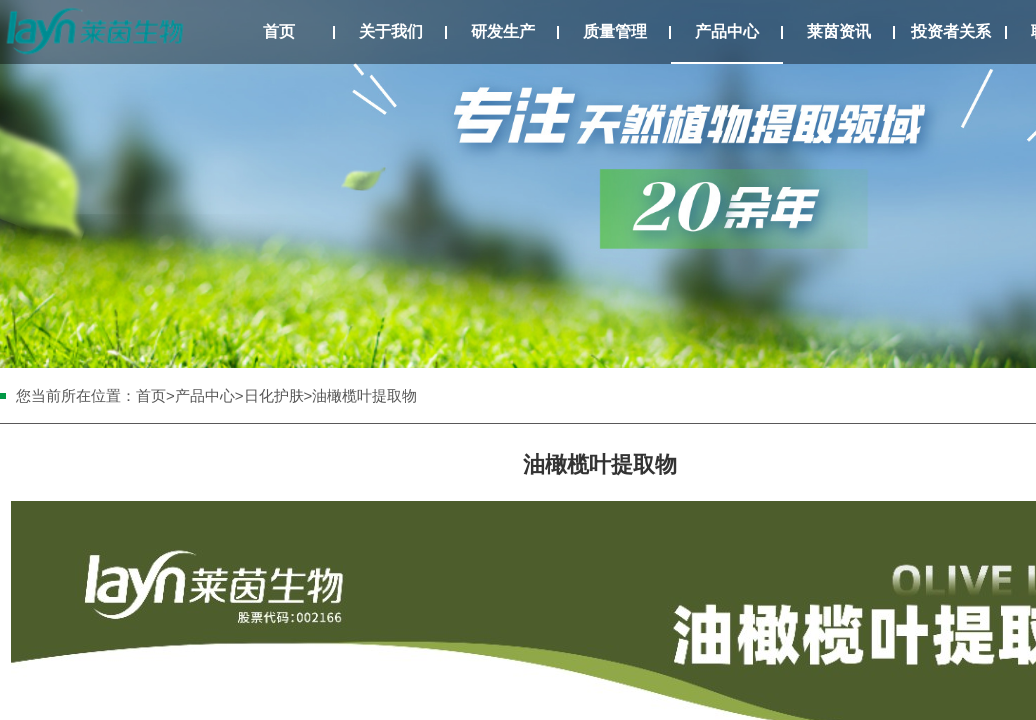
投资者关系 (951, 31)
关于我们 (391, 31)
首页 (279, 31)
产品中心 (727, 31)
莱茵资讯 (839, 31)
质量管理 (615, 31)
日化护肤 (274, 395)
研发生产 (503, 31)
